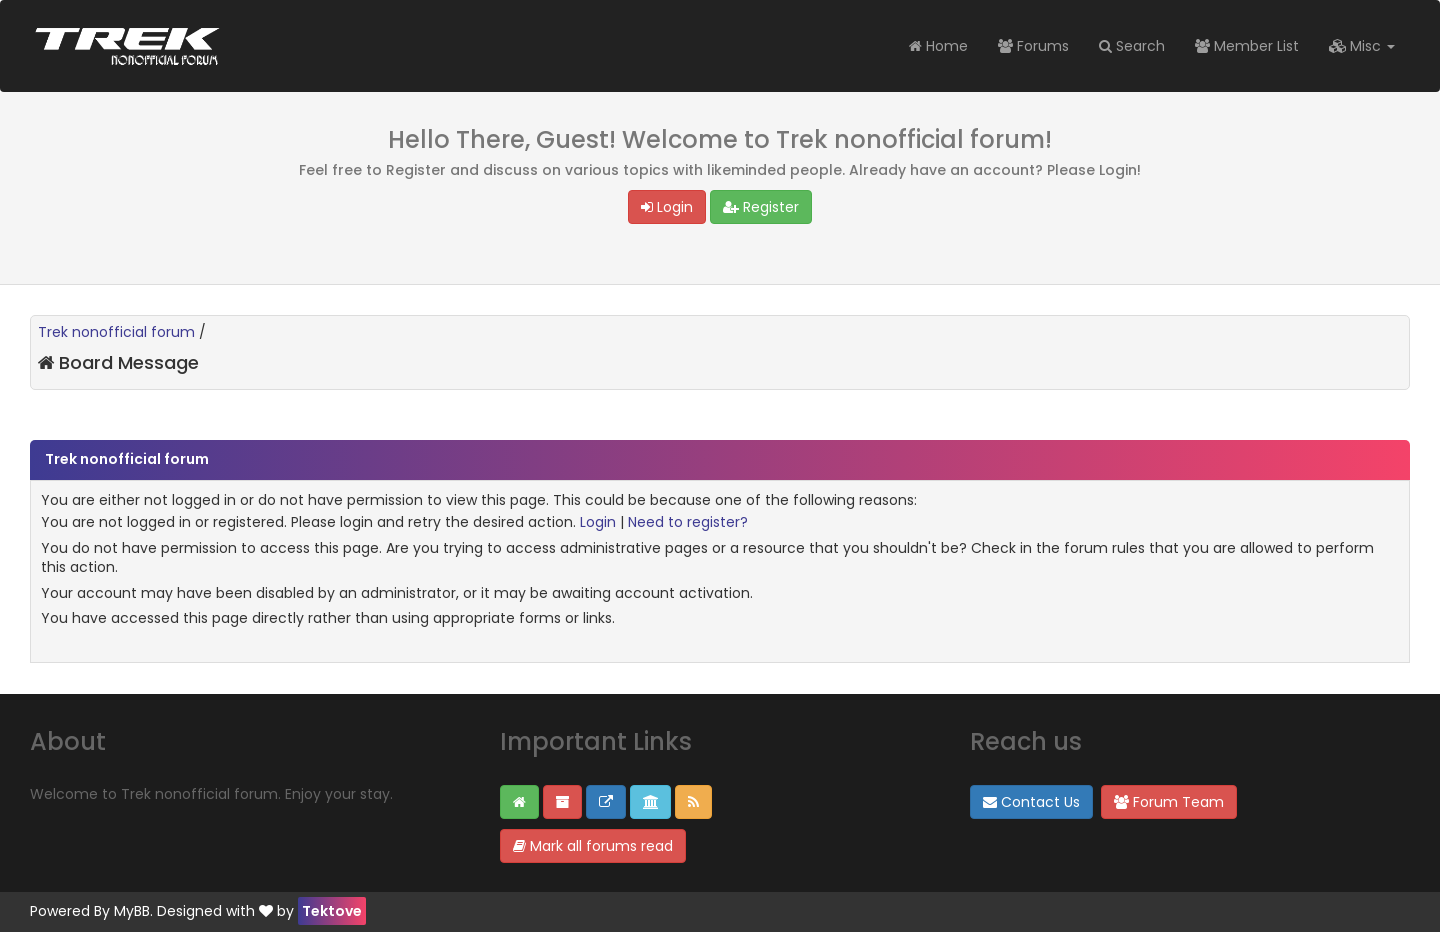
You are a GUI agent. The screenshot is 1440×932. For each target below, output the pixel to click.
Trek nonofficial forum (116, 332)
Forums (1033, 46)
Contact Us (1031, 802)
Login (667, 207)
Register (761, 207)
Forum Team (1169, 802)
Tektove (332, 911)
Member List (1247, 46)
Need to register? (688, 522)
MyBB (132, 911)
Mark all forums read (593, 846)
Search (1132, 46)
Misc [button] (1362, 46)
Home (938, 46)
